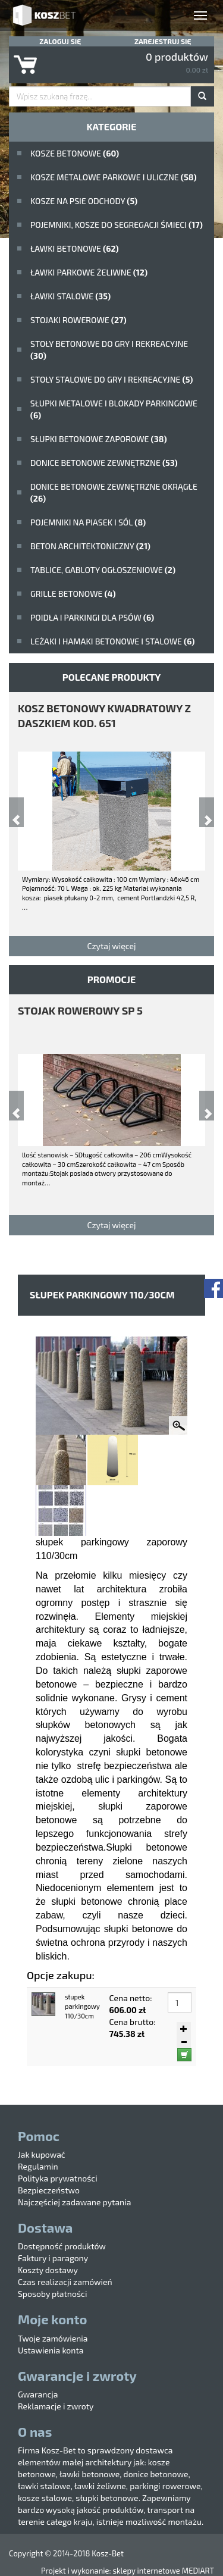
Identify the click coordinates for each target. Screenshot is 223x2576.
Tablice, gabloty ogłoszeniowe (102, 570)
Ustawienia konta (50, 2350)
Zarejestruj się (162, 41)
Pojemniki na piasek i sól (88, 522)
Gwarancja (38, 2394)
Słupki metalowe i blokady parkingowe (113, 409)
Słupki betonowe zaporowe (98, 439)
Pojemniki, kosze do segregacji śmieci (116, 225)
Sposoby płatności (52, 2294)
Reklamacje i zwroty (55, 2406)
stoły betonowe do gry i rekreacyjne (109, 350)
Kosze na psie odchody (83, 201)
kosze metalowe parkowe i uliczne (113, 177)
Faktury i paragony (53, 2258)
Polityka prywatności (58, 2178)
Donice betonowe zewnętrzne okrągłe (113, 492)
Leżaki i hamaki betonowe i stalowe (112, 641)
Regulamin (38, 2166)
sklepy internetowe (146, 2570)
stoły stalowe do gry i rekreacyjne (111, 379)
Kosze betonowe (74, 153)
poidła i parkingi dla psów (92, 617)
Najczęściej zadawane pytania (74, 2202)
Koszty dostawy (48, 2270)
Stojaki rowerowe (78, 320)
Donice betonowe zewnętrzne (104, 463)
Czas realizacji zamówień (65, 2282)
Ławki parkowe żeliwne (88, 272)
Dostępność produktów (62, 2246)
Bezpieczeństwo (49, 2190)
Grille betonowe (73, 594)
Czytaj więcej (111, 946)
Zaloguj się (60, 41)
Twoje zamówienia (53, 2338)
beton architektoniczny (90, 546)
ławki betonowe (74, 248)
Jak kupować (41, 2154)
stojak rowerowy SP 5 (80, 1010)
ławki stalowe (70, 296)
